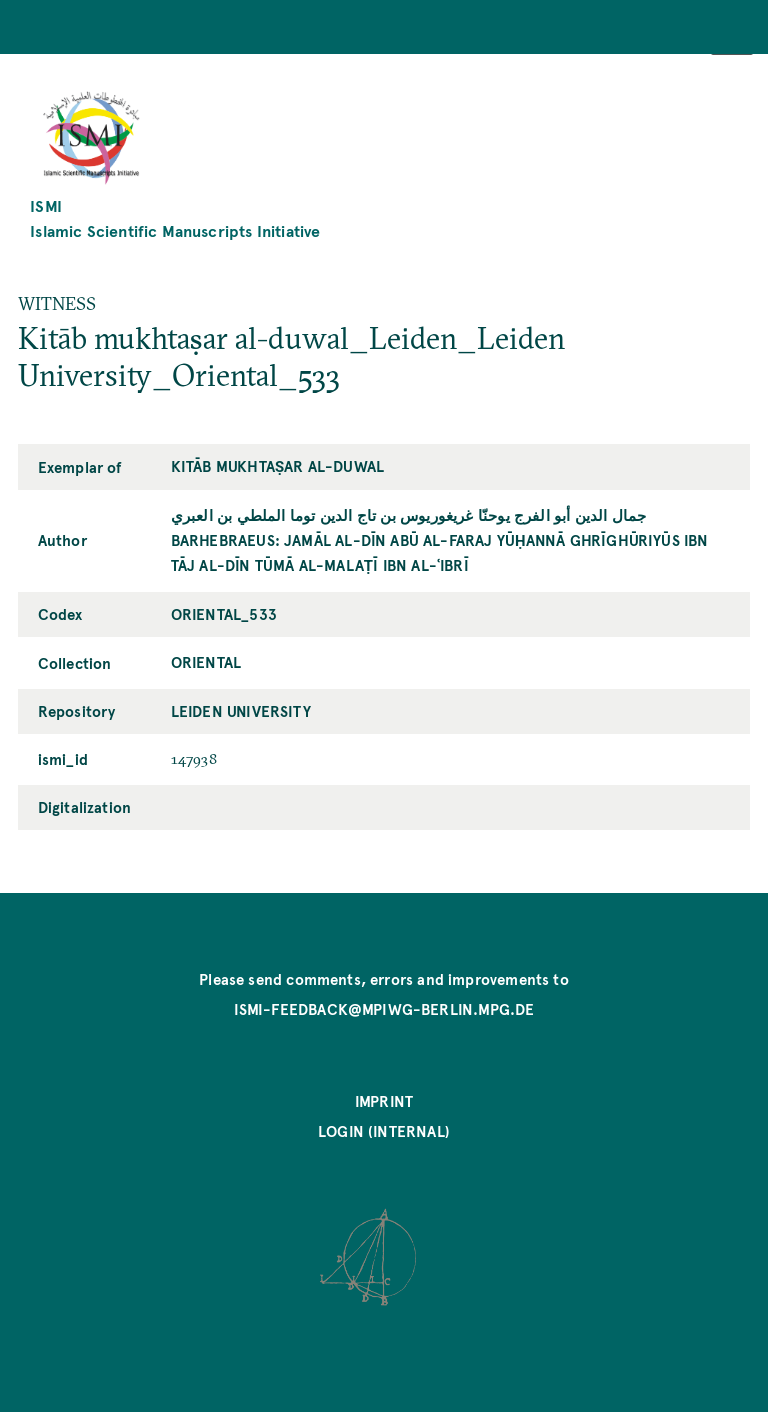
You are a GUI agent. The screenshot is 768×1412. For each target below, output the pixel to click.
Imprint (384, 1101)
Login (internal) (384, 1131)
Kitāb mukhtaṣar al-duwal (277, 466)
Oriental (206, 662)
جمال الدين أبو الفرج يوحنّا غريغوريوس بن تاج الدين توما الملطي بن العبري (409, 515)
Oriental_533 (224, 614)
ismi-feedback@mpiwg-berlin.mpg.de (384, 1009)
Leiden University (241, 711)
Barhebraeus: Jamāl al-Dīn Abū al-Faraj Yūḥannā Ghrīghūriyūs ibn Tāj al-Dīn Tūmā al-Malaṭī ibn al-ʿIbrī (440, 552)
